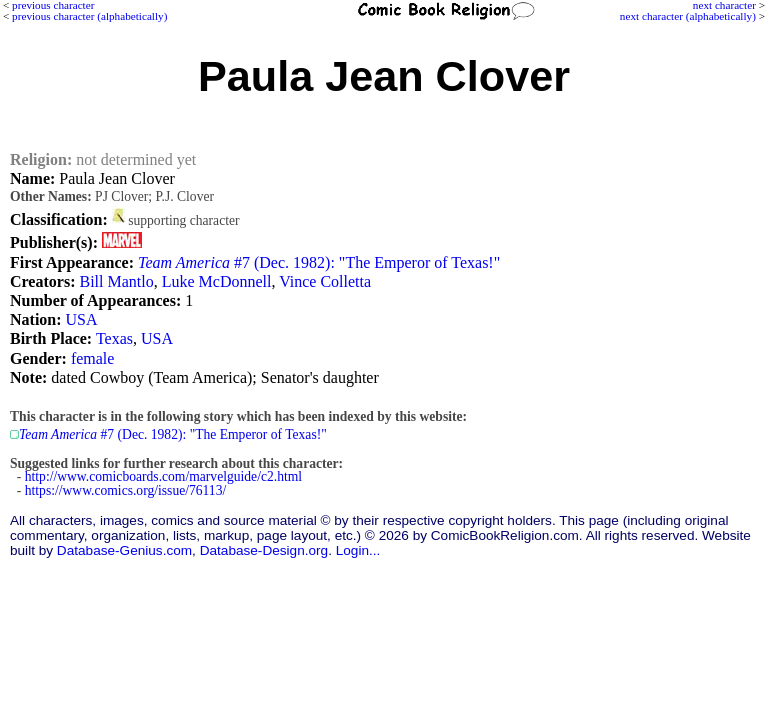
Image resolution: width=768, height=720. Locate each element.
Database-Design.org (264, 550)
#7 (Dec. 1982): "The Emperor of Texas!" (319, 262)
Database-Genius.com (124, 550)
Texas (114, 338)
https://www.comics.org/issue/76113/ (126, 490)
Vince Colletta (325, 281)
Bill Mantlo (116, 281)
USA (82, 319)
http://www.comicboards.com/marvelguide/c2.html (163, 476)
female (93, 358)
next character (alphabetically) (688, 16)
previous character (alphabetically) (89, 16)
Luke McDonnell (217, 281)
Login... (358, 550)
